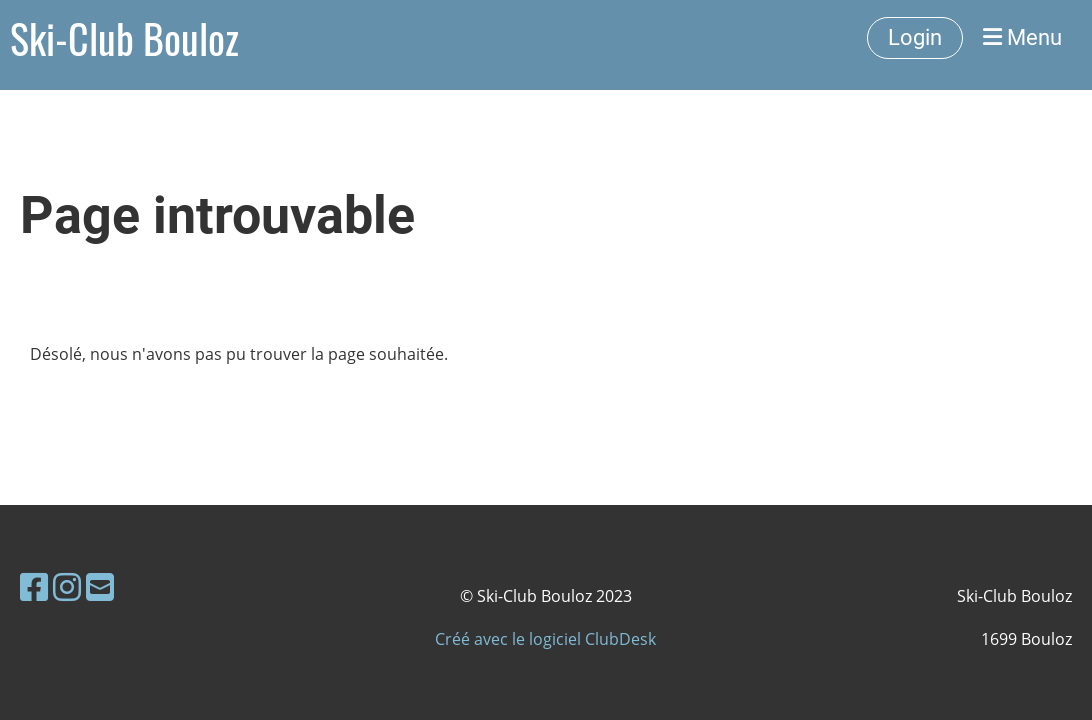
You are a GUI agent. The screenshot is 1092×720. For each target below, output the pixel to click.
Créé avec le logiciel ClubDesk (545, 639)
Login (915, 37)
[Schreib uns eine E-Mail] (100, 586)
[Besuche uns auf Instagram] (67, 586)
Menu (1022, 37)
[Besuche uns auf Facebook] (34, 586)
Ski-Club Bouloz (124, 38)
